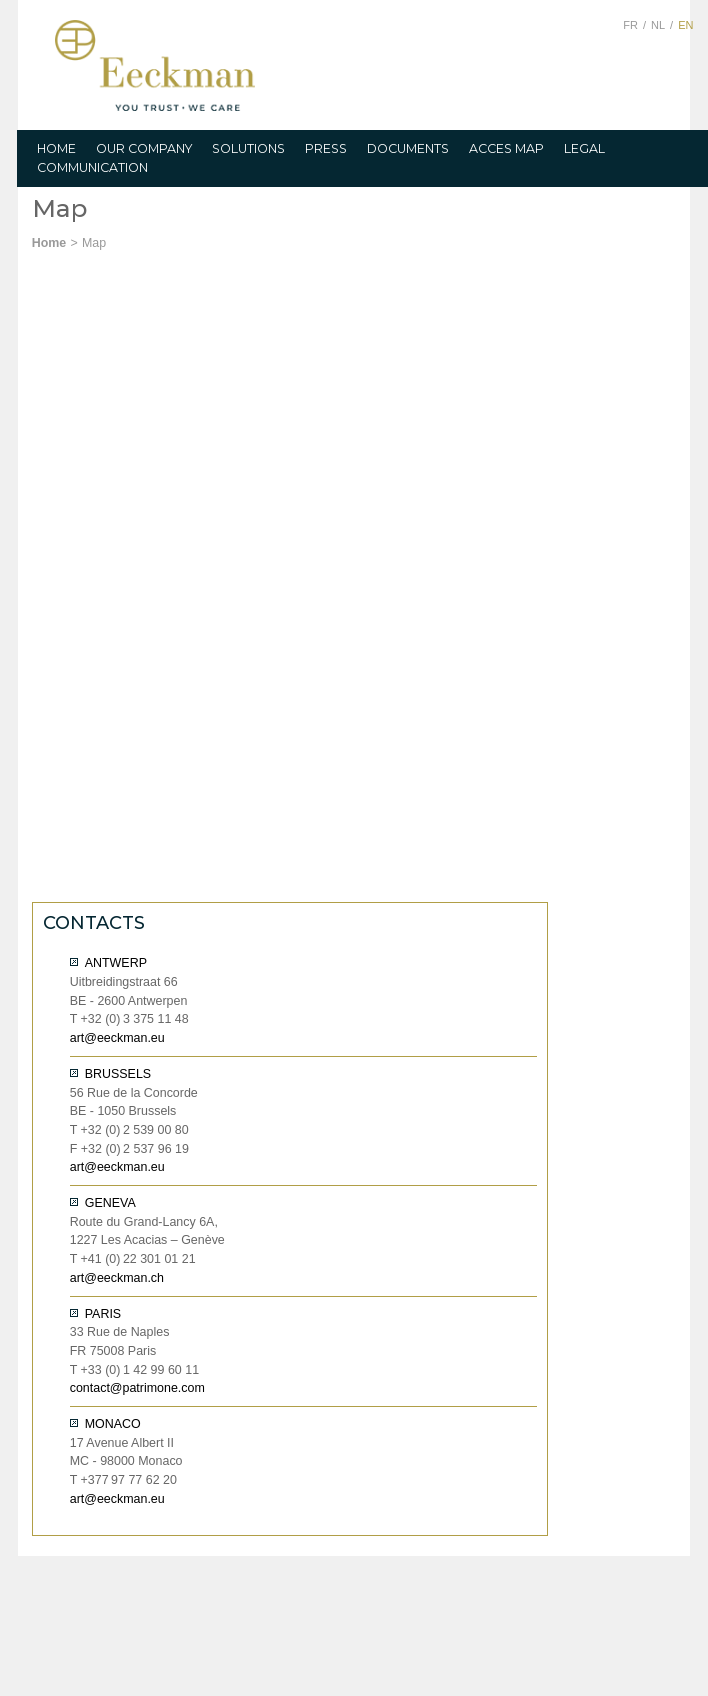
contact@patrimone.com (137, 1388)
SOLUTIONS (248, 148)
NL (658, 25)
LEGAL (584, 148)
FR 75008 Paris (113, 1351)
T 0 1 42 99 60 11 (134, 1370)
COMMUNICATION (92, 167)
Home (49, 243)
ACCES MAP (506, 148)
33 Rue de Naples (120, 1332)
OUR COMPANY (144, 148)
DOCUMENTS (408, 148)
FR (630, 25)
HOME (56, 148)
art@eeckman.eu (117, 1038)
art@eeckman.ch (117, 1278)
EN (685, 25)
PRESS (326, 148)
